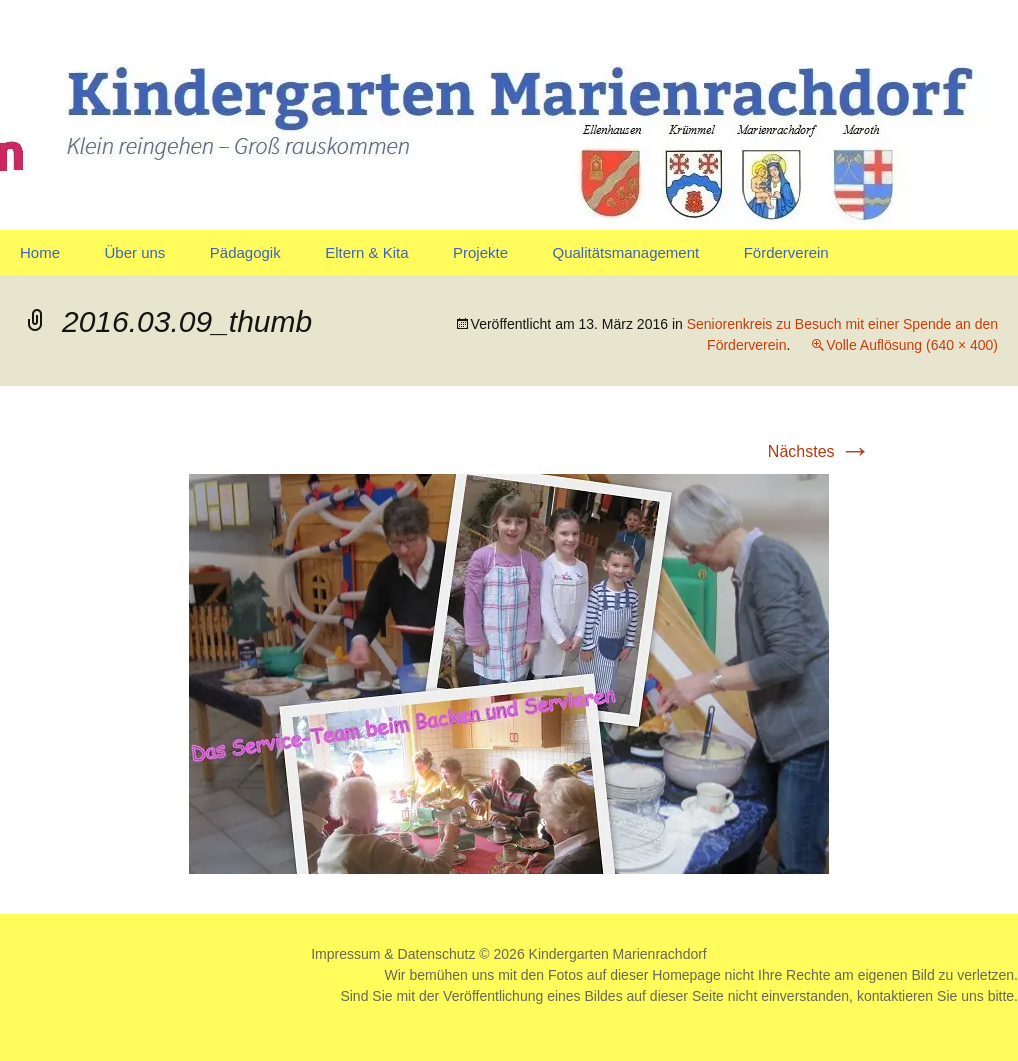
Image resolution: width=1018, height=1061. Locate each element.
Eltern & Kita (366, 252)
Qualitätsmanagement (625, 252)
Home (40, 252)
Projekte (480, 252)
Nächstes (819, 451)
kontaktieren (895, 996)
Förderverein (786, 252)
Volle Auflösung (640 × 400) (912, 345)
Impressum (345, 954)
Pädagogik (245, 252)
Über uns (134, 252)
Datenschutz (437, 954)
